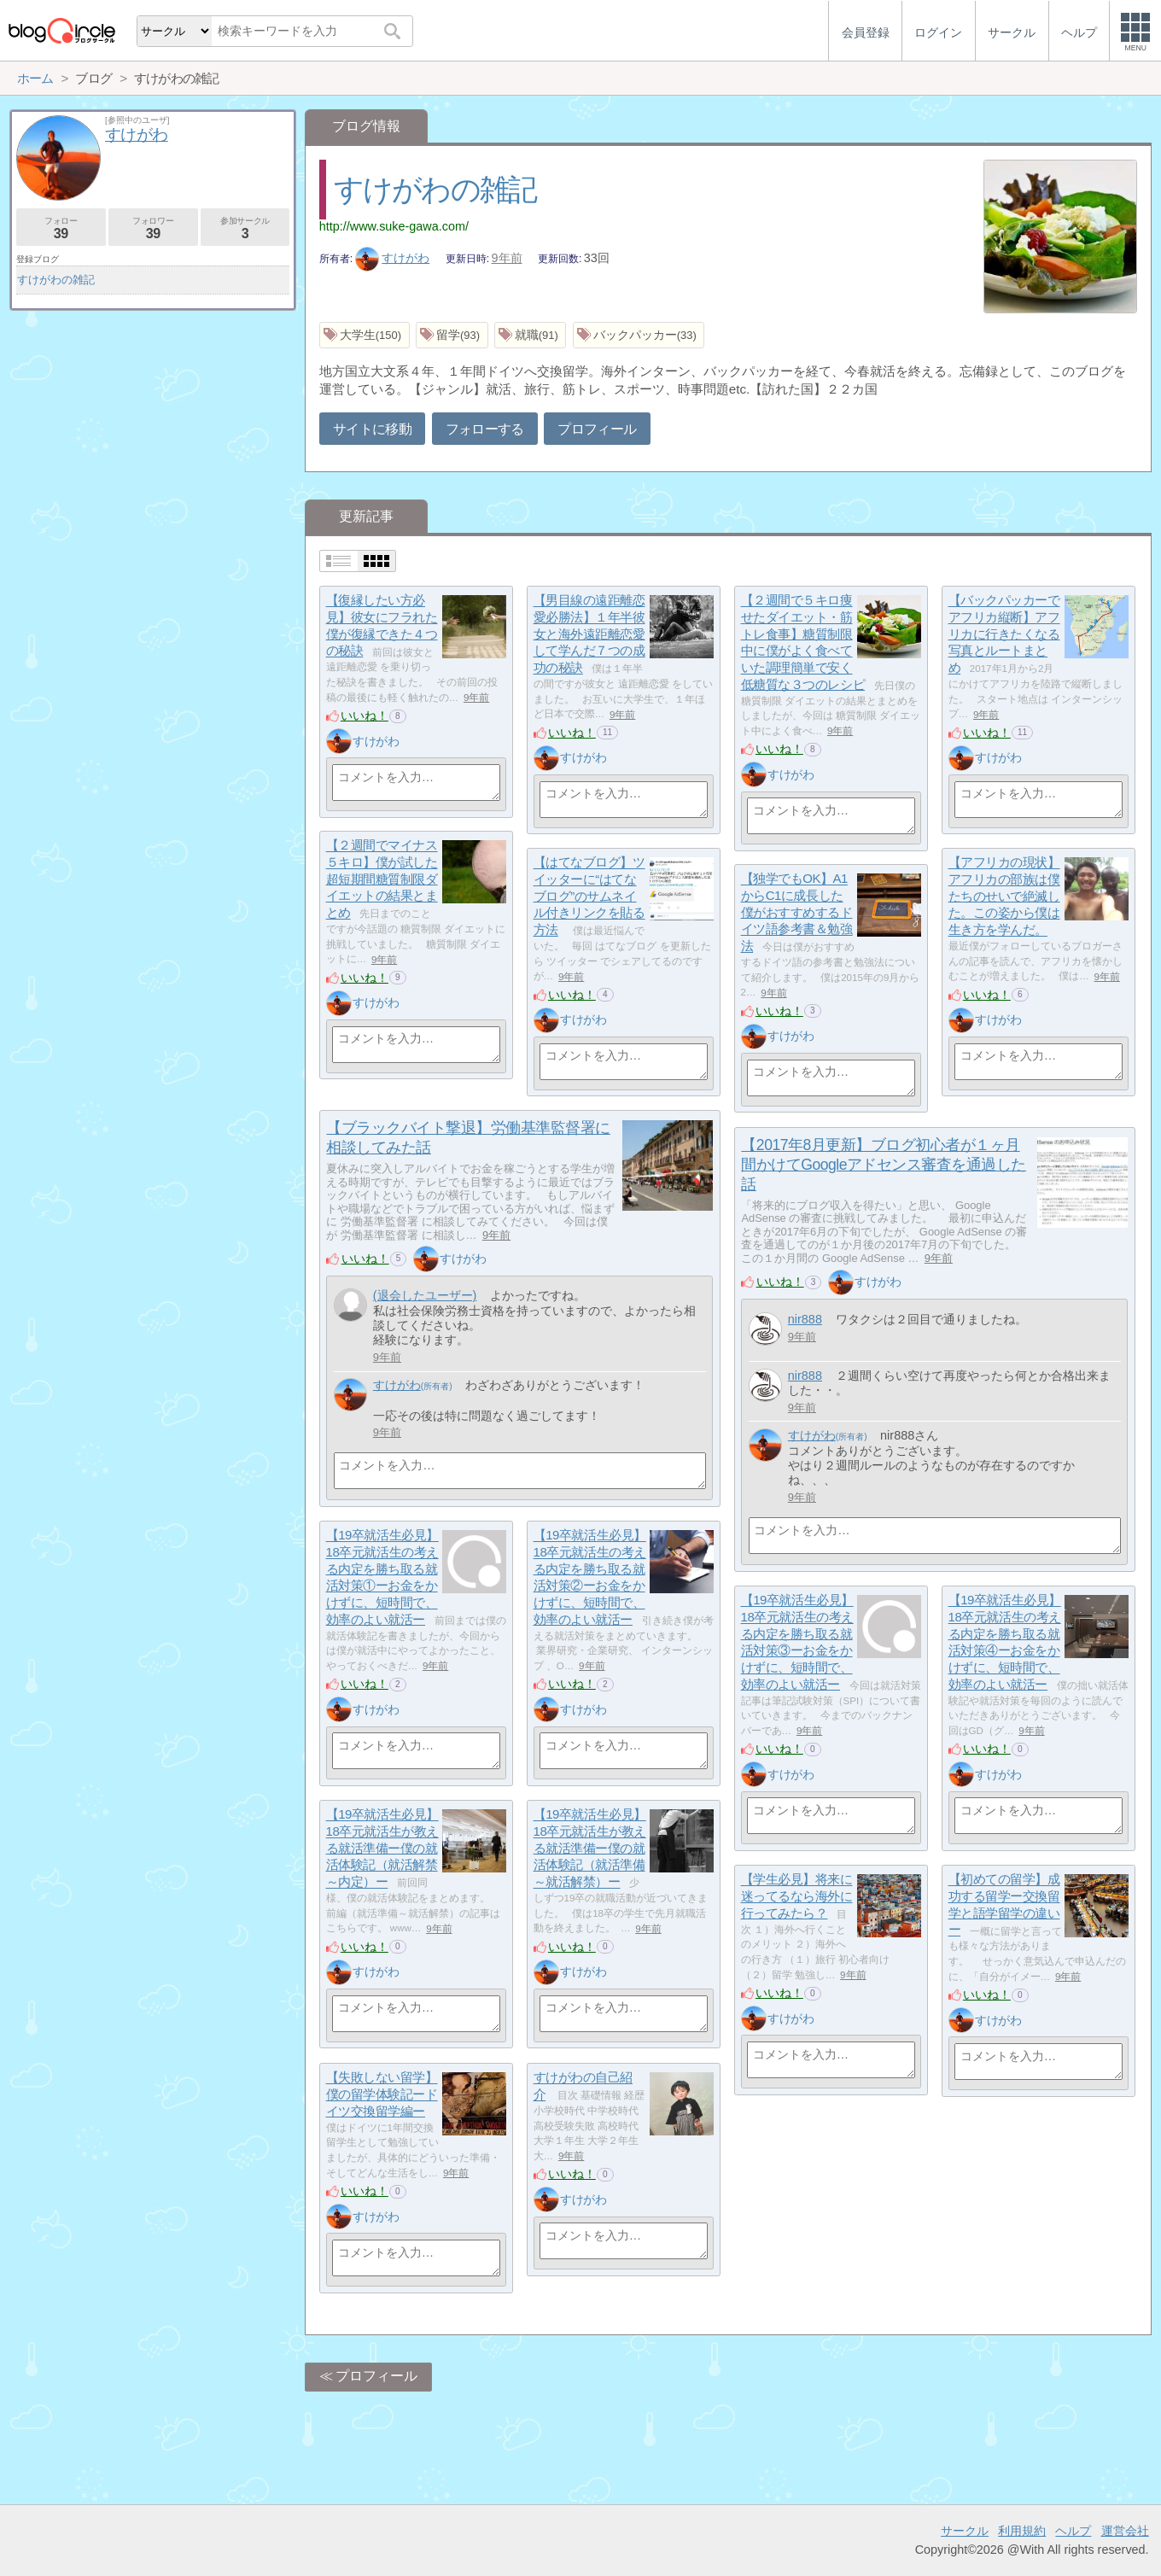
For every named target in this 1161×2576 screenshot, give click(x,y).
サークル (965, 2531)
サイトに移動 (372, 429)
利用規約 (1022, 2531)
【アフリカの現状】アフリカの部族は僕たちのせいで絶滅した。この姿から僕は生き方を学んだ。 (1004, 897)
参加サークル (245, 228)
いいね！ (364, 715)
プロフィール (596, 429)
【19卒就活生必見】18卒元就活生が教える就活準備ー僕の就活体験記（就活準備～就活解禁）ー (590, 1849)
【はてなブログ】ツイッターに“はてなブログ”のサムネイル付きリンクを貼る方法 (589, 897)
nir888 (805, 1319)
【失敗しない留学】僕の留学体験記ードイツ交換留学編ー (382, 2094)
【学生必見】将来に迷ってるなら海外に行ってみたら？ (797, 1896)
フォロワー (153, 228)
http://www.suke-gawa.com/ (394, 226)
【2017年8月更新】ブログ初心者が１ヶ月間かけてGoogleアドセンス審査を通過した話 (883, 1164)
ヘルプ (1073, 2531)
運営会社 (1125, 2531)
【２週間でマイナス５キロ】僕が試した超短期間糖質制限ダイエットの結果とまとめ (382, 879)
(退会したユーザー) (425, 1295)
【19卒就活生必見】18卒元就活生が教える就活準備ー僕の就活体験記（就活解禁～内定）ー (382, 1849)
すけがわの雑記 (435, 189)
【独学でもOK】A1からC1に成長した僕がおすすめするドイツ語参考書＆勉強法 (797, 913)
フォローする (485, 429)
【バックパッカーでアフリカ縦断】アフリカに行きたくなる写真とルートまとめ (1004, 634)
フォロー (61, 228)
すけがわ (392, 258)
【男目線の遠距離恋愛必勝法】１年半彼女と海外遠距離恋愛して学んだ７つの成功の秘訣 (589, 634)
